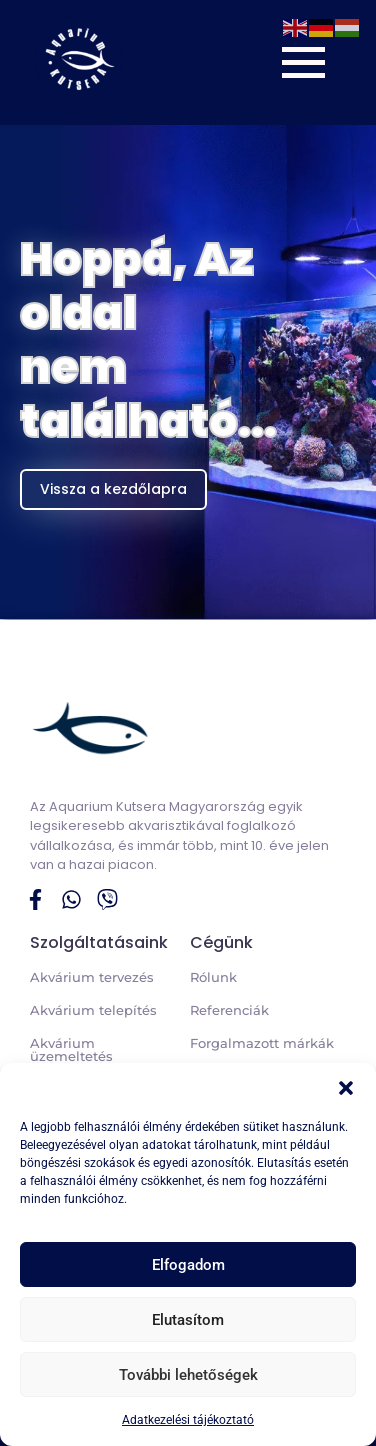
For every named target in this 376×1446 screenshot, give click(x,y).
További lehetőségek (188, 1375)
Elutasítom (188, 1320)
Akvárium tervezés (92, 977)
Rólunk (213, 977)
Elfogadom (188, 1265)
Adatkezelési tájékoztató (188, 1420)
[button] (346, 1088)
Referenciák (229, 1010)
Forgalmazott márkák (262, 1043)
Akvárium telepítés (93, 1010)
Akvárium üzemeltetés (71, 1049)
